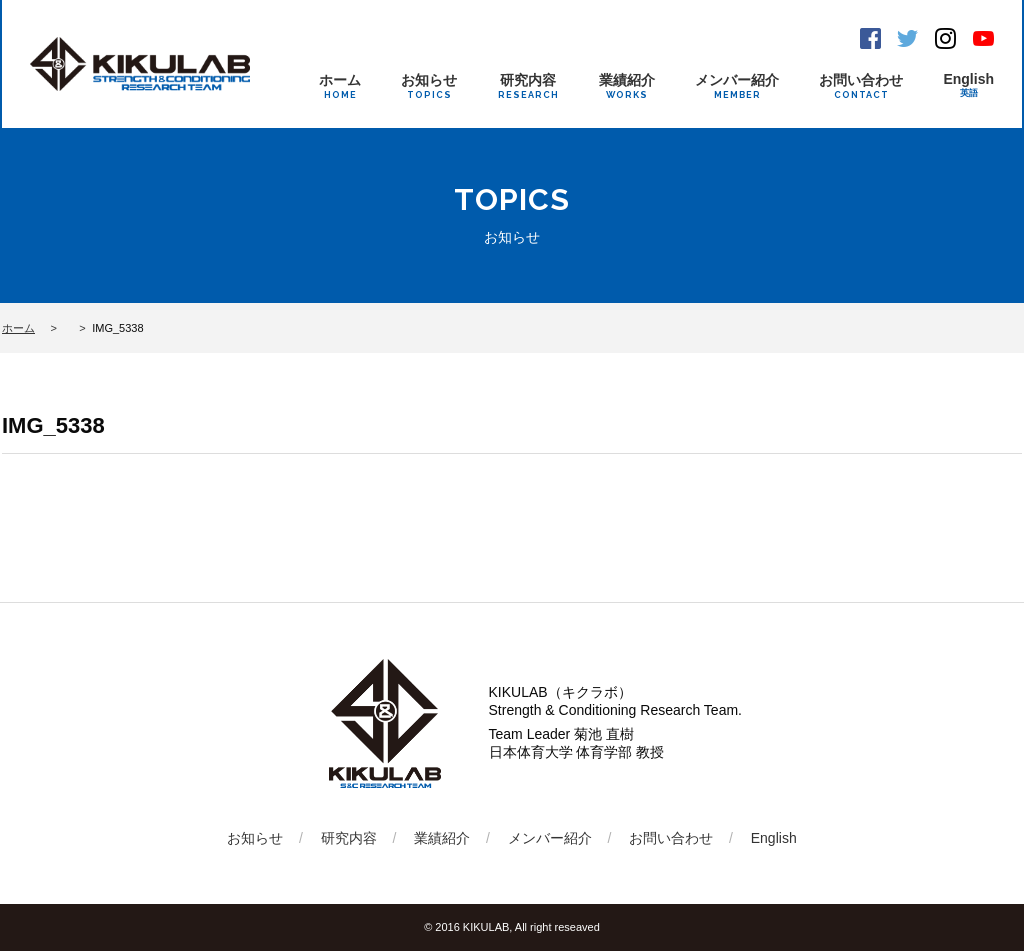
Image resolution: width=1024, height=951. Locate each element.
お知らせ (429, 86)
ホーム (340, 86)
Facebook (870, 38)
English (968, 85)
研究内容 (528, 86)
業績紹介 (627, 86)
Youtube (983, 38)
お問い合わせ (861, 86)
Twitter (907, 38)
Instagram (945, 38)
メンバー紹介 (737, 86)
